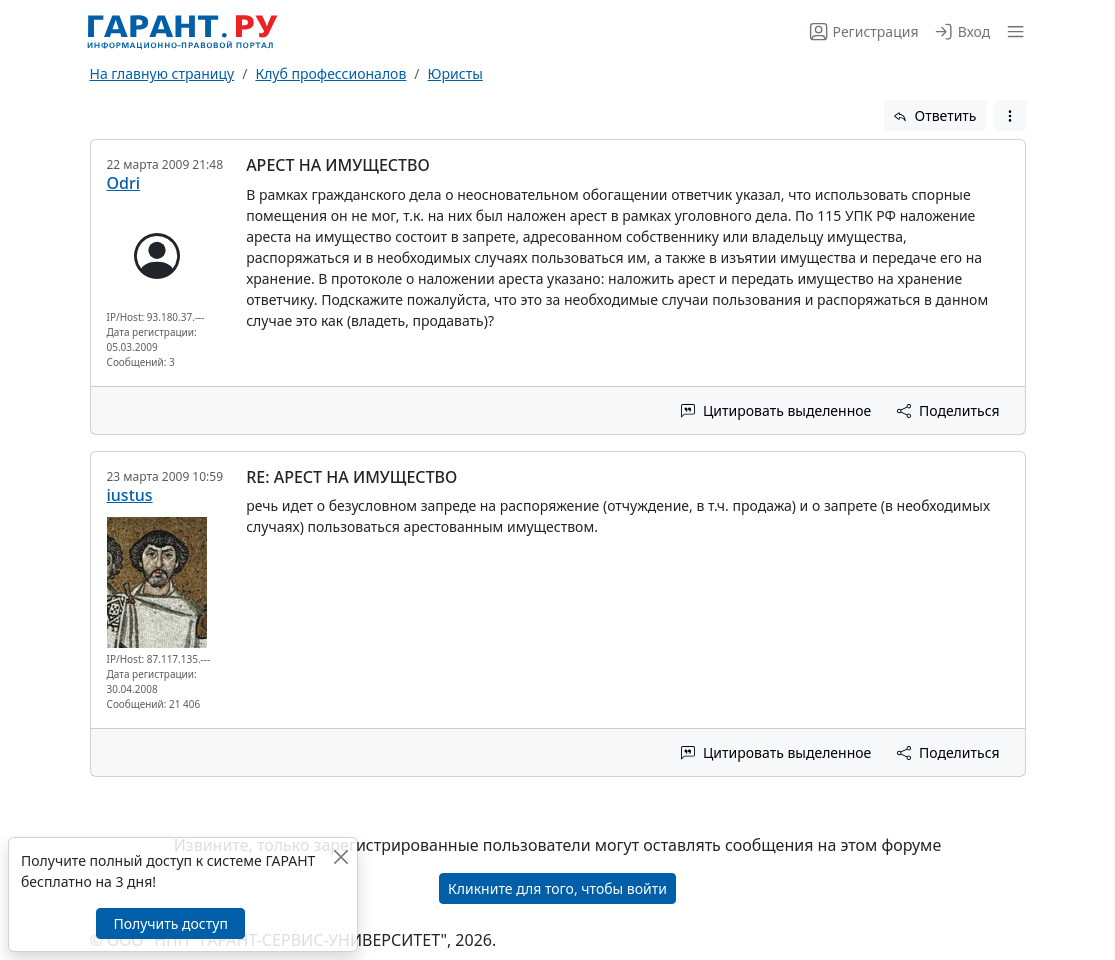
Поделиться (948, 410)
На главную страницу (162, 73)
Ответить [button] (935, 115)
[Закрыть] (340, 856)
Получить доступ (170, 923)
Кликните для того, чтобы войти (557, 888)
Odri (124, 183)
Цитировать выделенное (776, 410)
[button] (1011, 31)
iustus (130, 495)
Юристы (455, 73)
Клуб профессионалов (330, 73)
